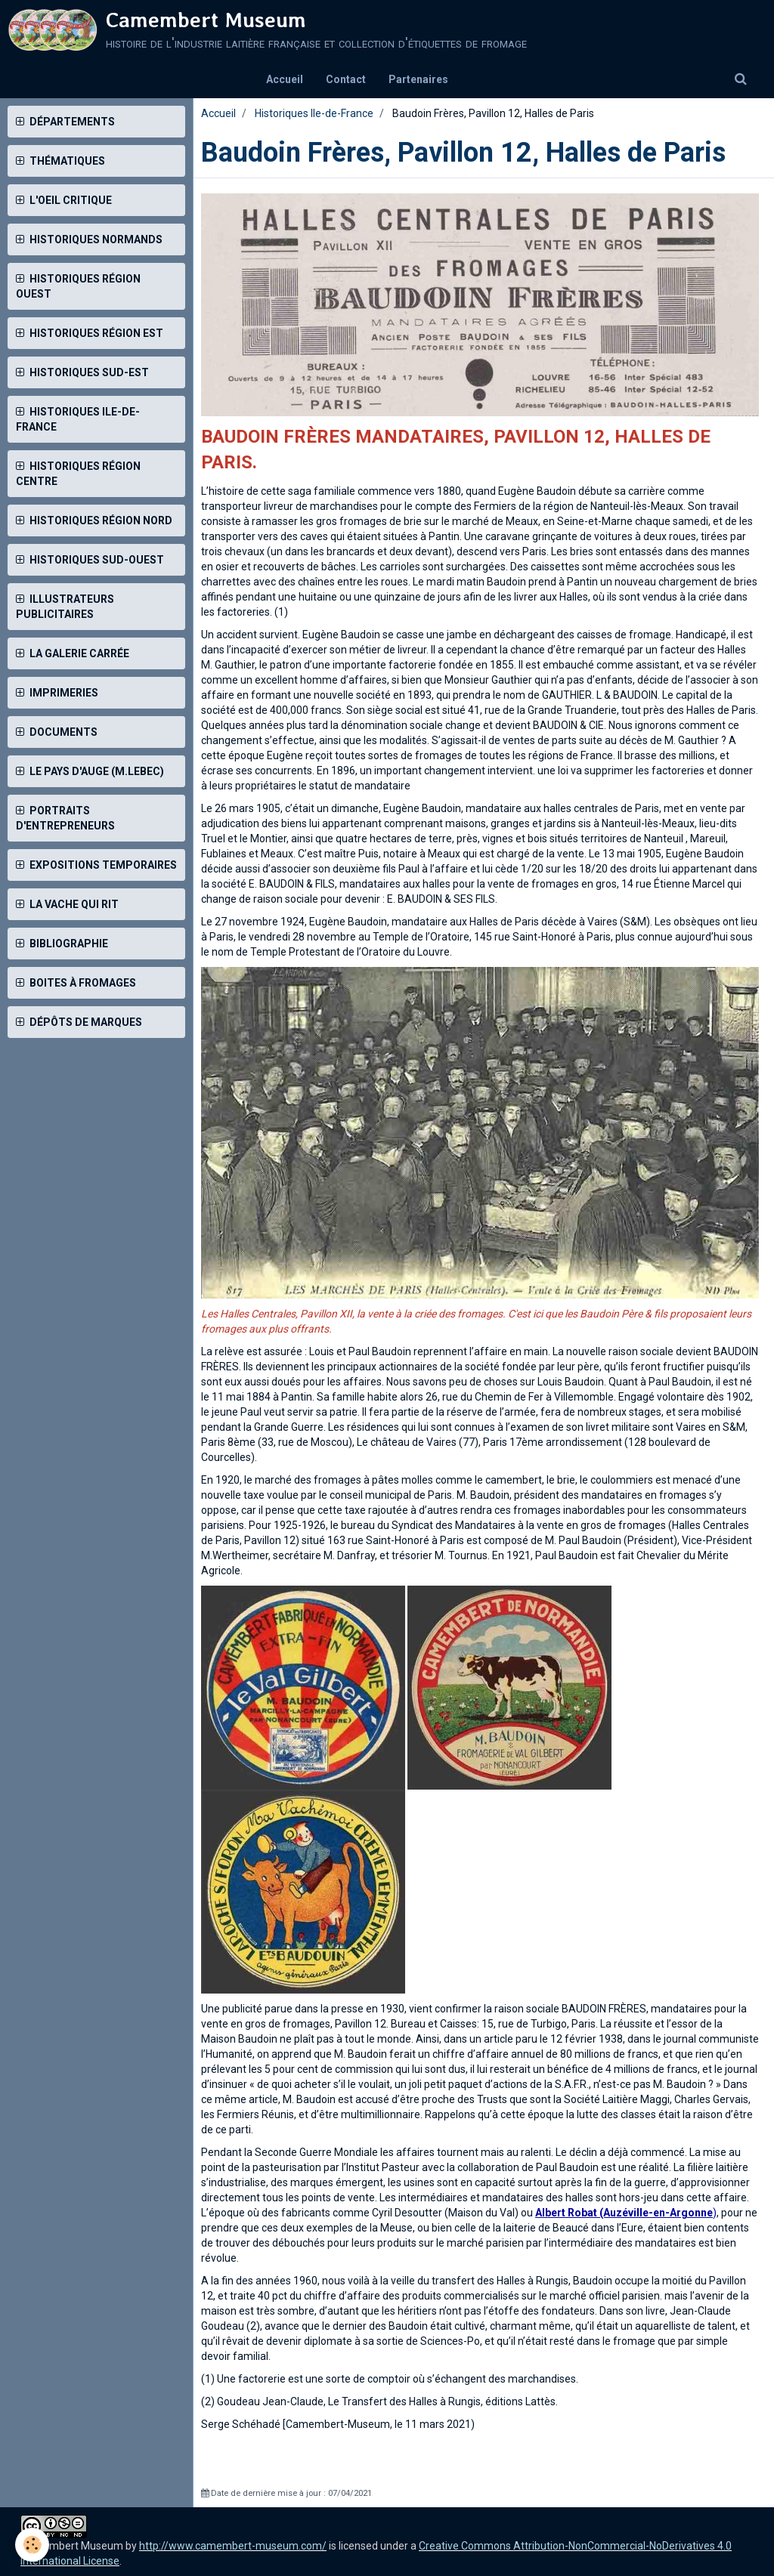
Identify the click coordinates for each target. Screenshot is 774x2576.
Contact (346, 79)
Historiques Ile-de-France (314, 113)
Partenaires (418, 79)
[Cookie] (32, 2545)
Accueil (284, 79)
